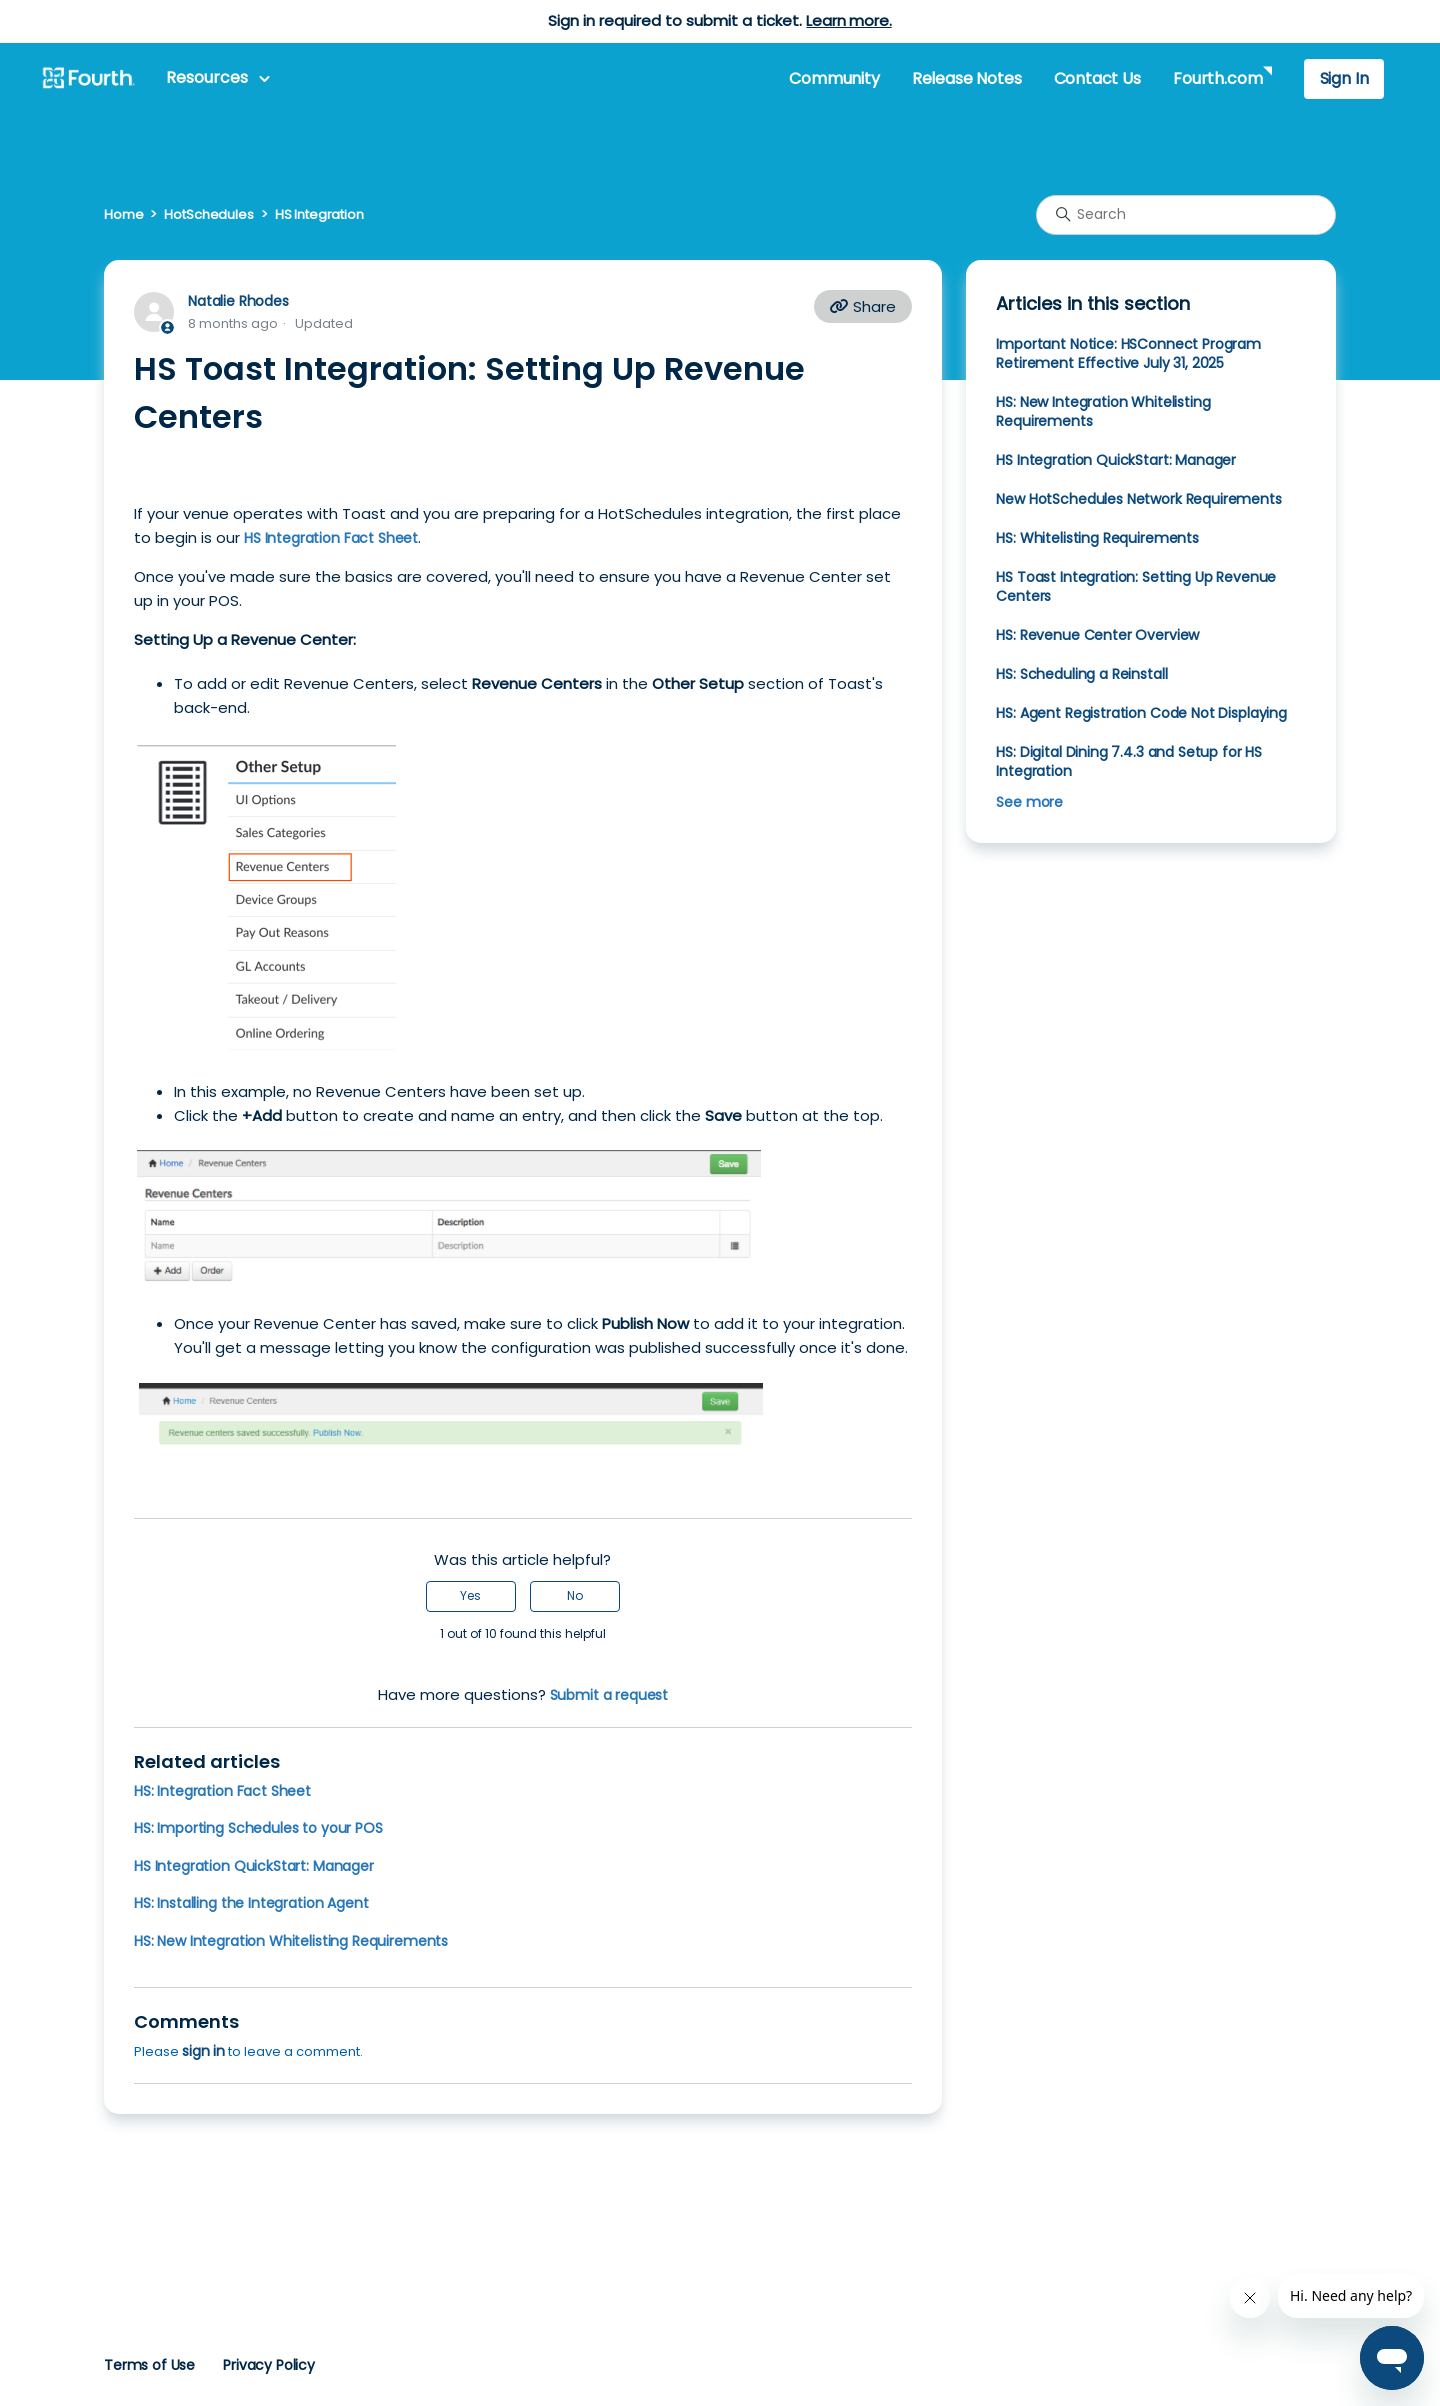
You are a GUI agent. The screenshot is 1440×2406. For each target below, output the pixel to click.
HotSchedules (208, 214)
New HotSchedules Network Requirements (1138, 499)
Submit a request (609, 1695)
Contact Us (1097, 78)
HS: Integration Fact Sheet (222, 1791)
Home (123, 214)
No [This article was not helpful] (575, 1595)
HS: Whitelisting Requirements (1097, 538)
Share (863, 306)
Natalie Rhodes (238, 301)
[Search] (1186, 215)
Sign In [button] (1344, 78)
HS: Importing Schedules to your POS (258, 1828)
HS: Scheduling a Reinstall (1081, 674)
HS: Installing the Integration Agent (251, 1903)
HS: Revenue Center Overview (1097, 635)
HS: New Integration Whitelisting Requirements (291, 1941)
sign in (203, 2051)
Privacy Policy (269, 2365)
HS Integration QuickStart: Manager (254, 1866)
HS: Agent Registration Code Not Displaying (1141, 713)
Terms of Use (149, 2365)
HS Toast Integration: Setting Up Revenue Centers (1136, 586)
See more (1029, 802)
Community (834, 78)
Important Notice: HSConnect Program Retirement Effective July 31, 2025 (1128, 353)
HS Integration (319, 214)
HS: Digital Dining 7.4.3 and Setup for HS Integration (1129, 761)
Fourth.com (1217, 78)
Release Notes (967, 78)
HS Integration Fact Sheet (331, 538)
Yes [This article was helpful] (470, 1595)
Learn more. (848, 20)
